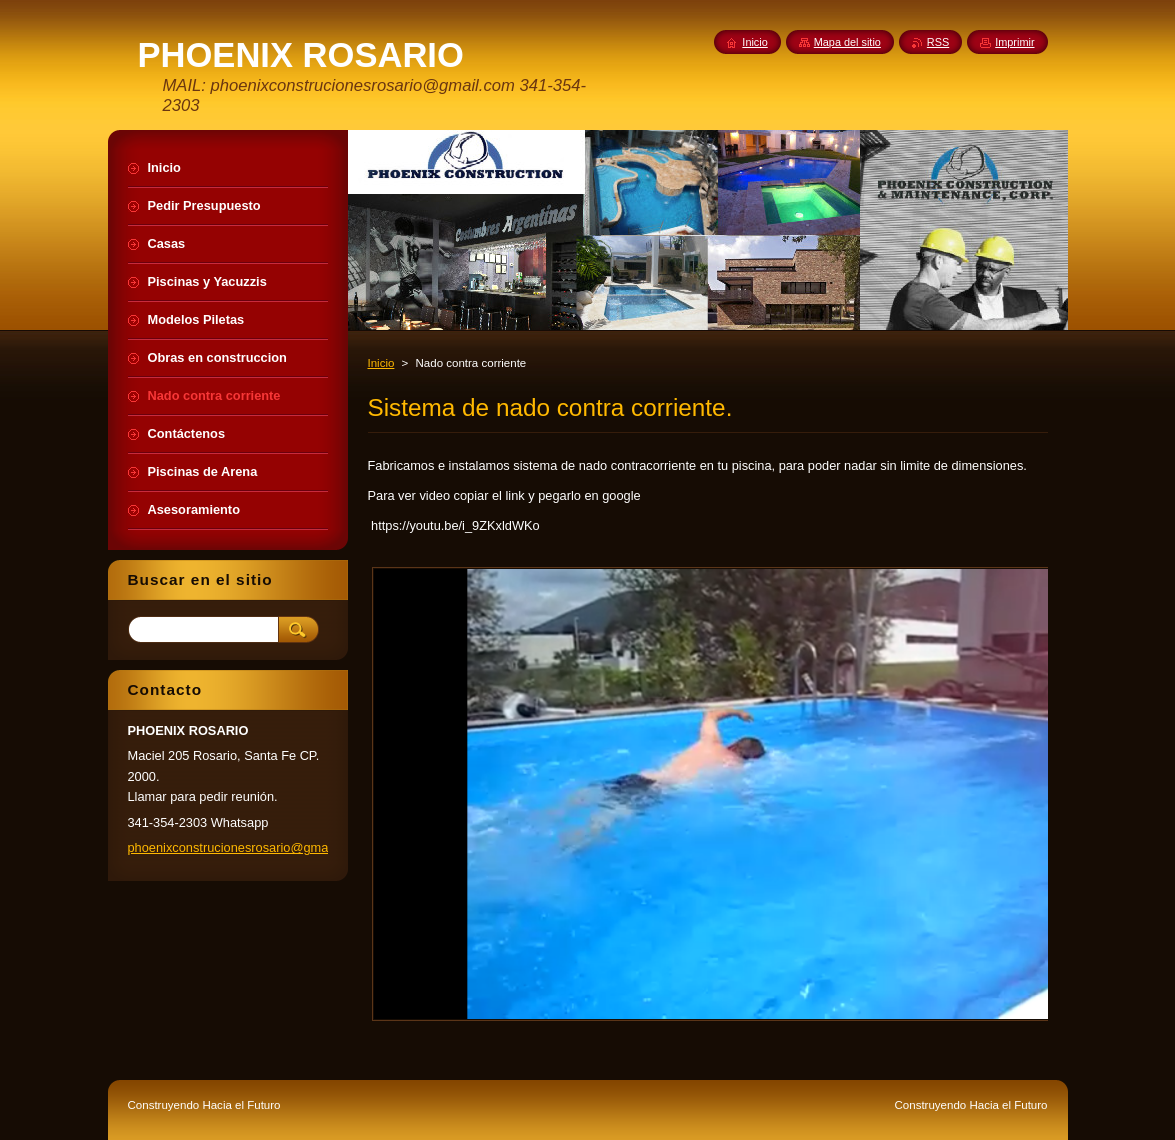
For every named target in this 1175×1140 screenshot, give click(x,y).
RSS (938, 42)
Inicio (381, 363)
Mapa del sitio (847, 42)
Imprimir (1014, 42)
